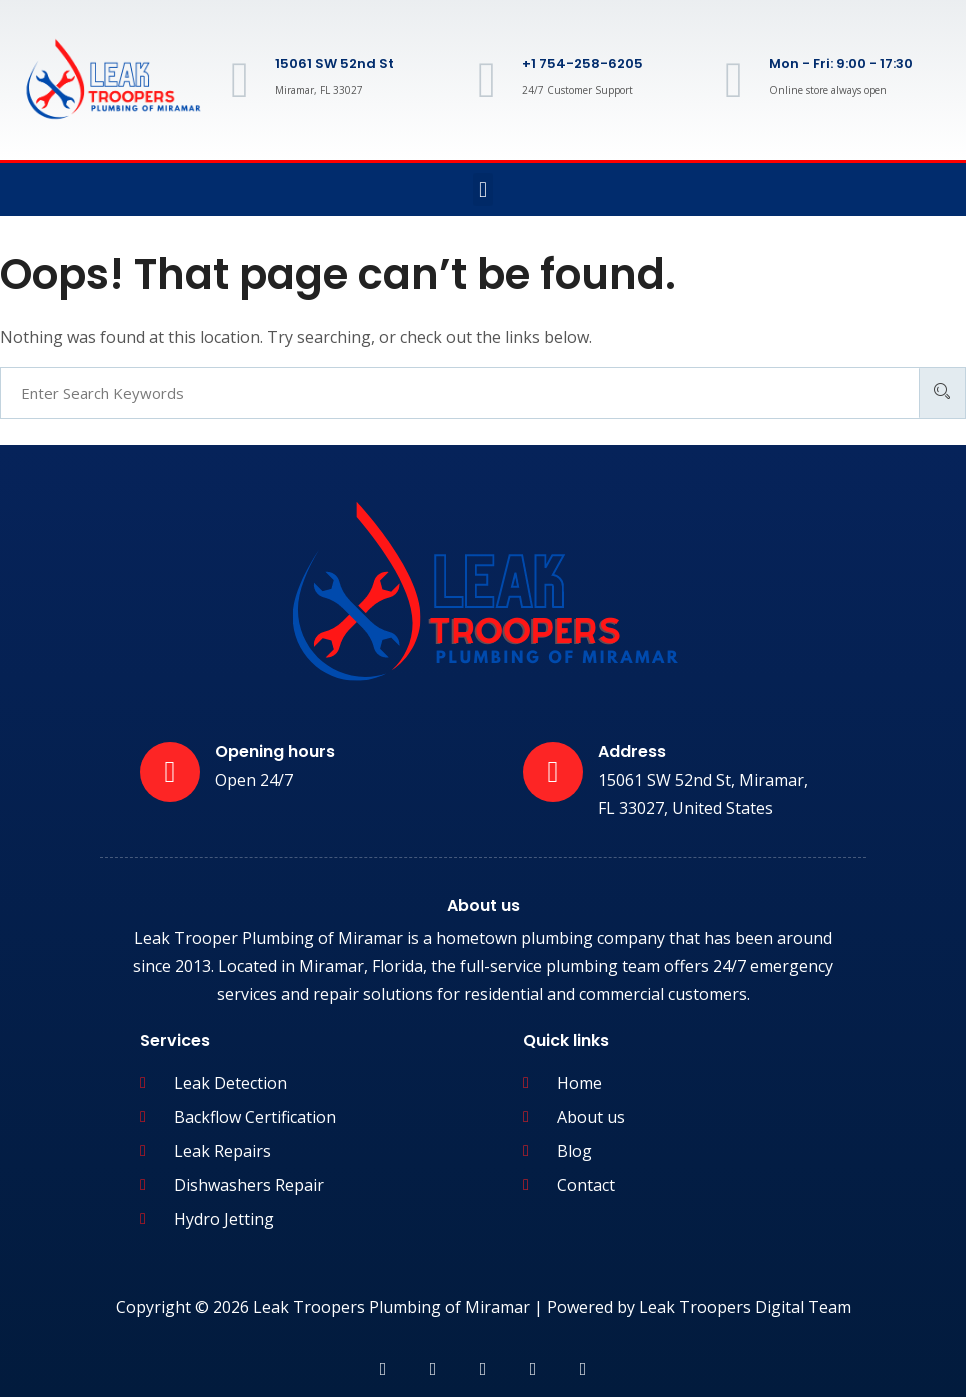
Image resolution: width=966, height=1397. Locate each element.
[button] (482, 189)
